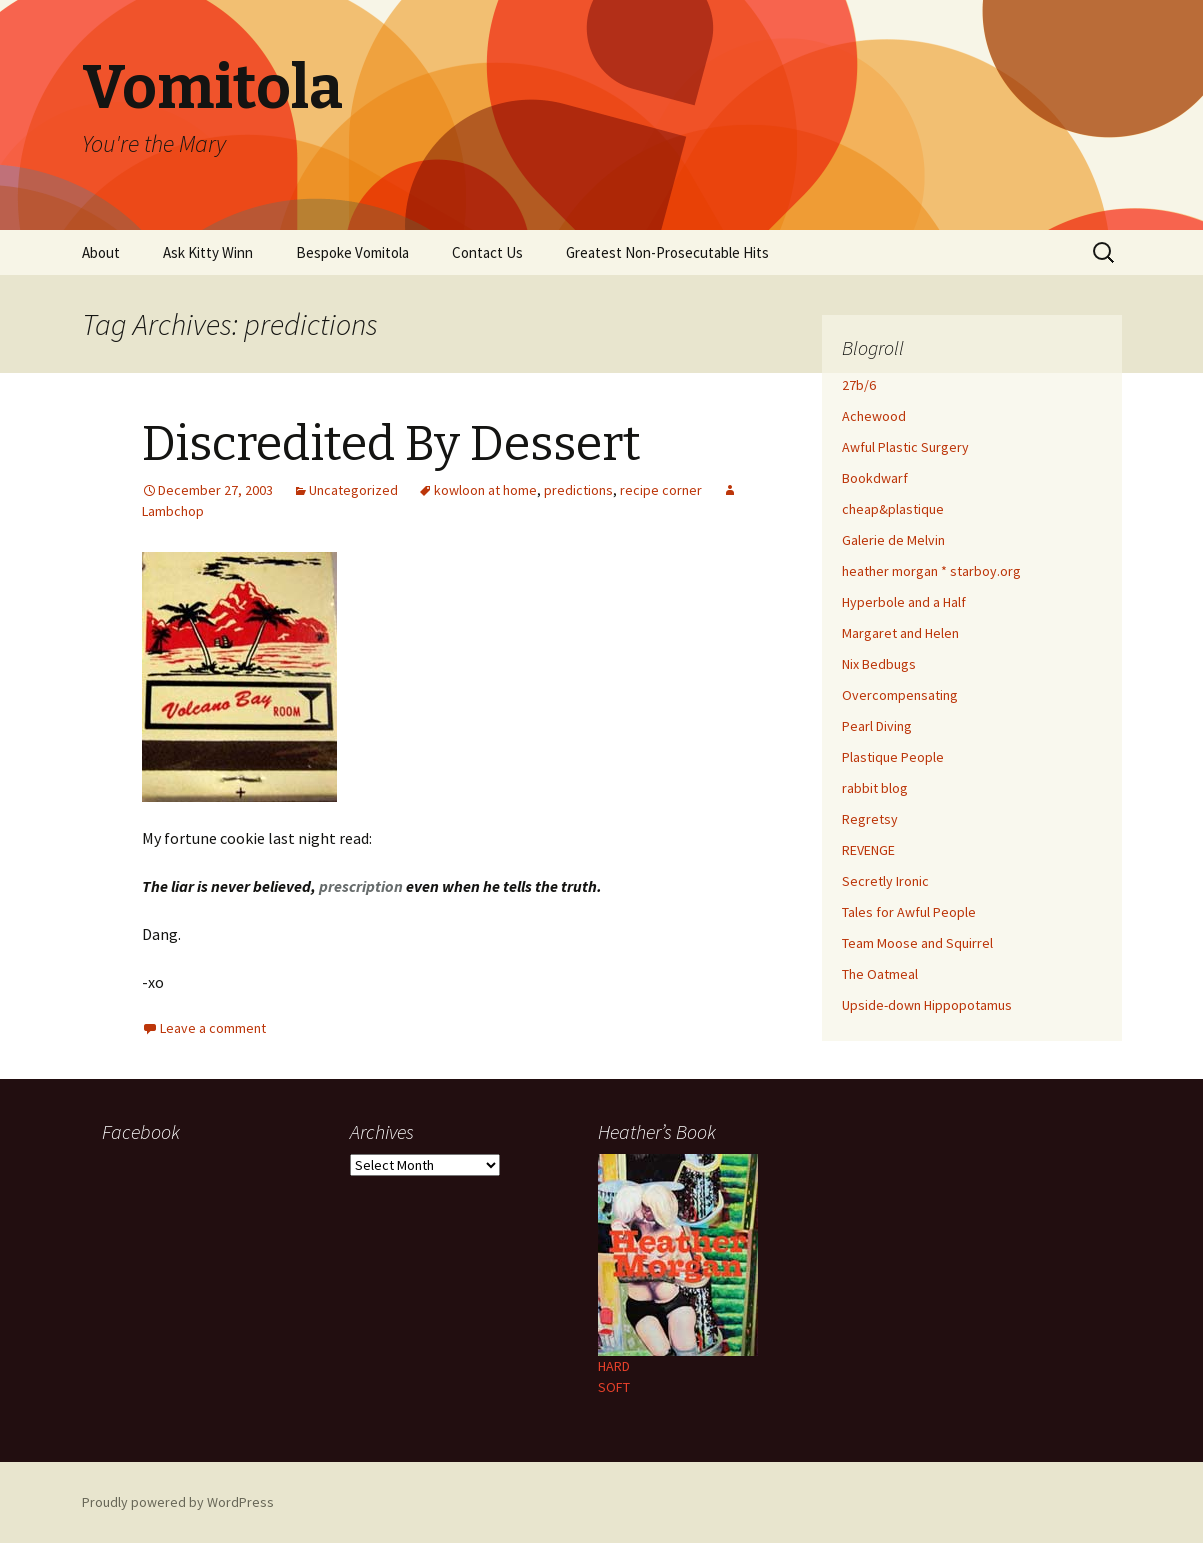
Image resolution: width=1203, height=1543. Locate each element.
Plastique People (893, 757)
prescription (361, 886)
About (101, 252)
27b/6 (859, 385)
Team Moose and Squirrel (917, 943)
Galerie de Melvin (893, 540)
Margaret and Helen (900, 633)
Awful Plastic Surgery (905, 447)
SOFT (614, 1387)
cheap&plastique (893, 509)
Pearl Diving (877, 726)
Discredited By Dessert (391, 444)
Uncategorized (353, 490)
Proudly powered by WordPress (178, 1502)
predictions (578, 490)
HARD (614, 1366)
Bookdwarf (875, 478)
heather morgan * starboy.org (931, 571)
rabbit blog (875, 788)
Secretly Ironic (885, 881)
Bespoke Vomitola (352, 252)
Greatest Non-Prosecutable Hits (667, 252)
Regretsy (870, 819)
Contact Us (487, 252)
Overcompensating (900, 695)
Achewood (874, 416)
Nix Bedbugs (879, 664)
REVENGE (868, 850)
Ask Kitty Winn (208, 252)
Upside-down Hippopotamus (927, 1005)
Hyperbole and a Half (904, 602)
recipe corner (661, 490)
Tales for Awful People (909, 912)
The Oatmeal (880, 974)
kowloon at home (485, 490)
